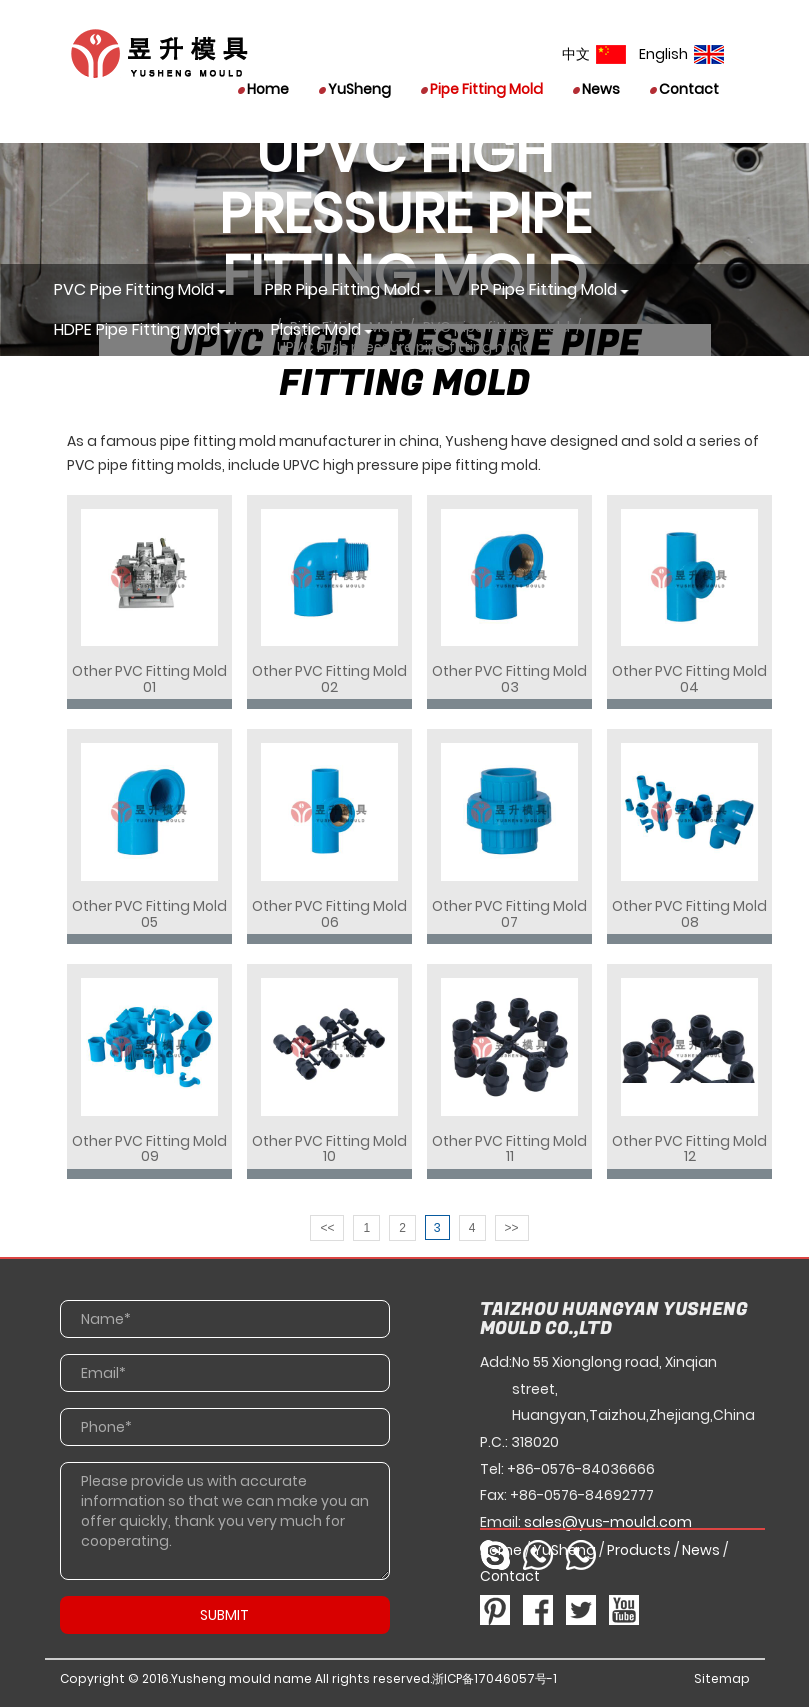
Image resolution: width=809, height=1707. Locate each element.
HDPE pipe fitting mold (137, 329)
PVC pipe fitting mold (134, 289)
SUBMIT (224, 1615)
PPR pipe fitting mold (342, 289)
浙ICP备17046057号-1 (494, 1678)
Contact (684, 89)
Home (263, 89)
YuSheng (355, 89)
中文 (594, 54)
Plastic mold (316, 329)
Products (639, 1550)
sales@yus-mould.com (608, 1522)
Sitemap (722, 1678)
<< (327, 1228)
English (681, 54)
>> (512, 1228)
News (596, 89)
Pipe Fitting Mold (482, 89)
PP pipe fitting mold (544, 289)
